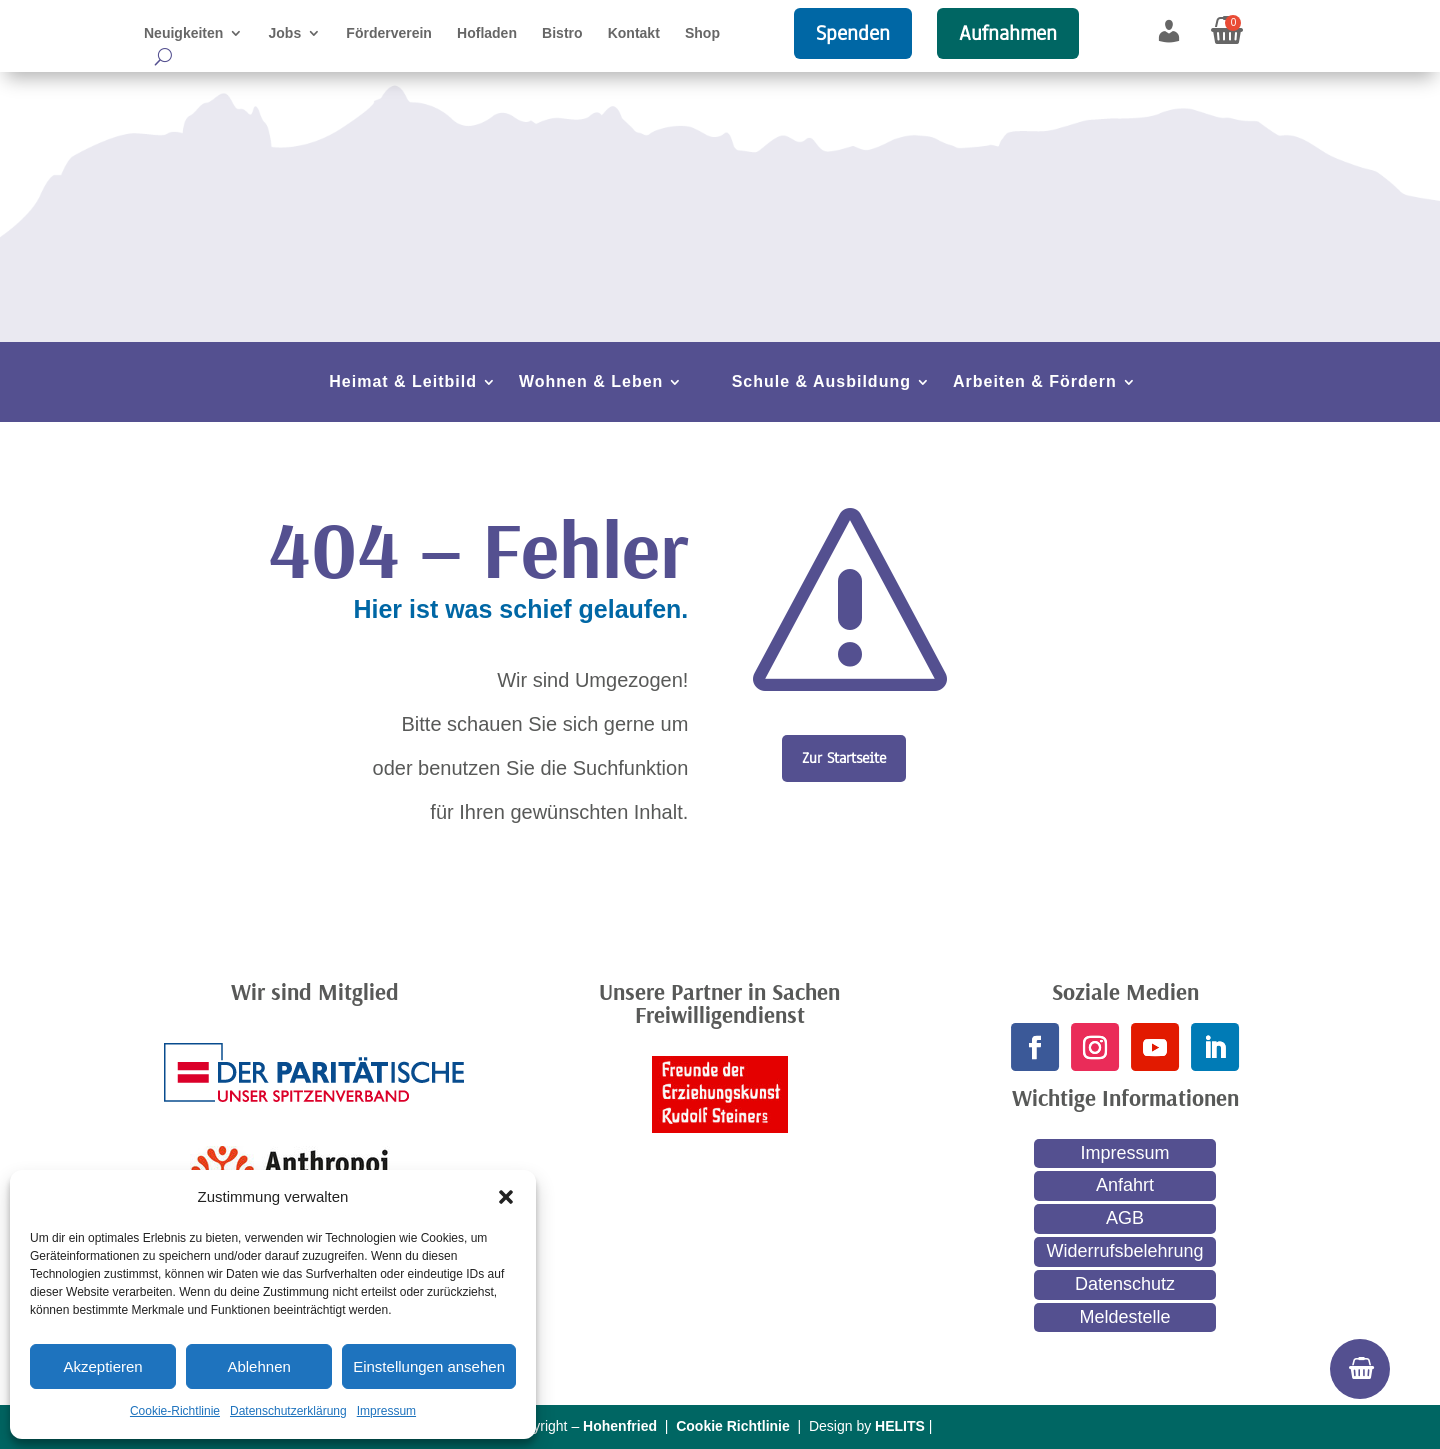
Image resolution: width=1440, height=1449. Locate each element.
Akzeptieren (102, 1366)
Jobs (285, 33)
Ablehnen (258, 1366)
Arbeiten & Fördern (1035, 382)
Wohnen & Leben (591, 382)
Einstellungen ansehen (429, 1366)
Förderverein (389, 33)
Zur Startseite (844, 758)
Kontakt (634, 33)
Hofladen (487, 33)
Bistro (562, 33)
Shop (702, 33)
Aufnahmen (1008, 33)
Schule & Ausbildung (821, 382)
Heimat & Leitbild (403, 382)
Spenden (853, 33)
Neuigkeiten (183, 33)
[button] (506, 1197)
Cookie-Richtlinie (175, 1411)
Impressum (386, 1411)
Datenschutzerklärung (288, 1411)
